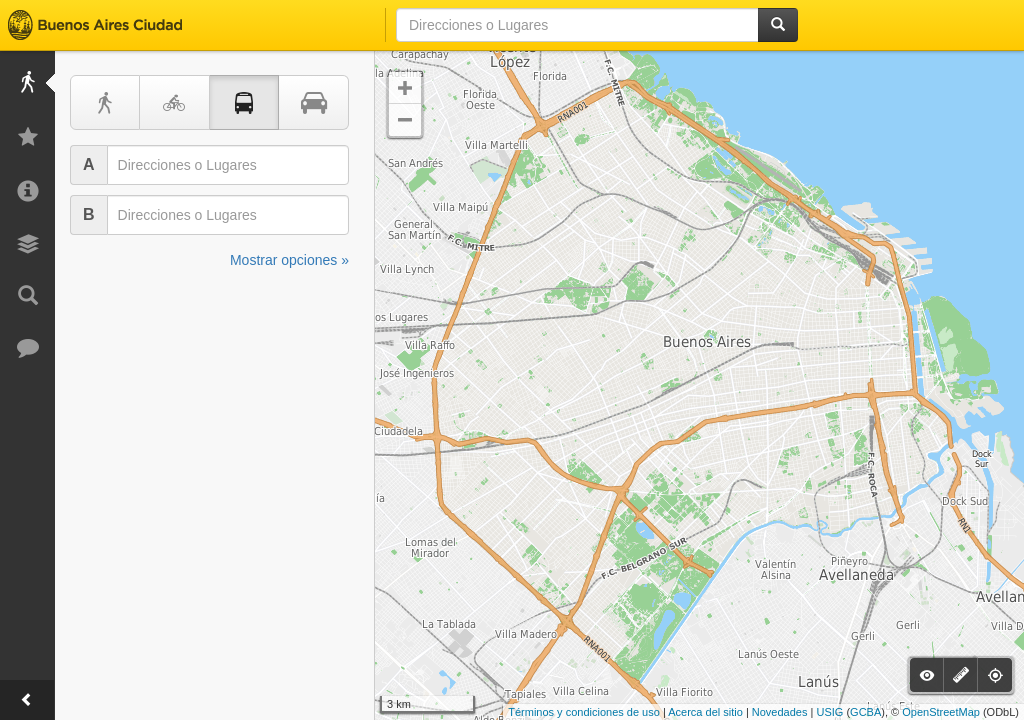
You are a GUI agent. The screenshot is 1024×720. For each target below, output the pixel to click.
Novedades (780, 712)
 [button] (405, 120)
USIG (829, 712)
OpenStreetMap (941, 712)
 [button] (405, 88)
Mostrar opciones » (289, 260)
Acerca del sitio (705, 712)
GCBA (865, 712)
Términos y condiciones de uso (584, 712)
